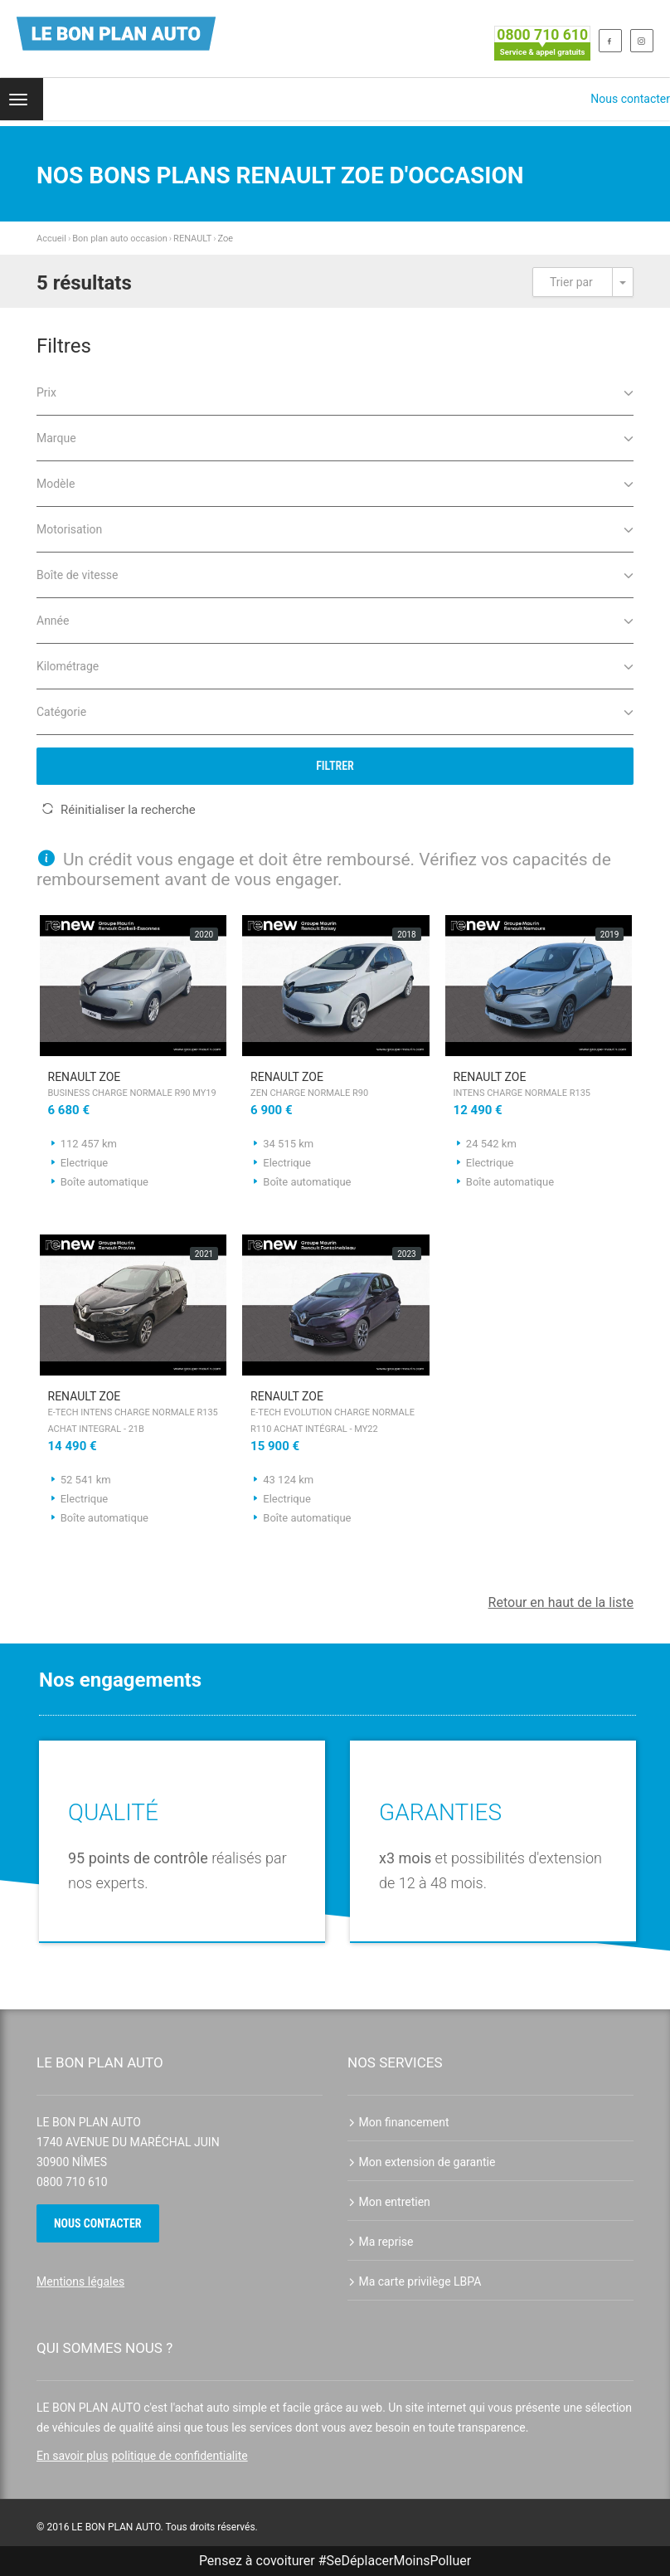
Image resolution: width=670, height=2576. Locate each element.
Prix (335, 391)
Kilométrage (335, 665)
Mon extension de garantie (421, 2162)
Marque (335, 437)
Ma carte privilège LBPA (414, 2281)
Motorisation (335, 528)
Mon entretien (388, 2201)
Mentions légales (80, 2281)
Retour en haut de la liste (561, 1602)
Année (335, 619)
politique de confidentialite (179, 2455)
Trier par (571, 282)
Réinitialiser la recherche (118, 809)
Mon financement (398, 2122)
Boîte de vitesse (335, 574)
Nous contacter (630, 98)
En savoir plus (72, 2455)
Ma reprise (380, 2241)
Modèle (335, 482)
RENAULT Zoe (133, 1086)
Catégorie (335, 710)
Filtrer (335, 765)
